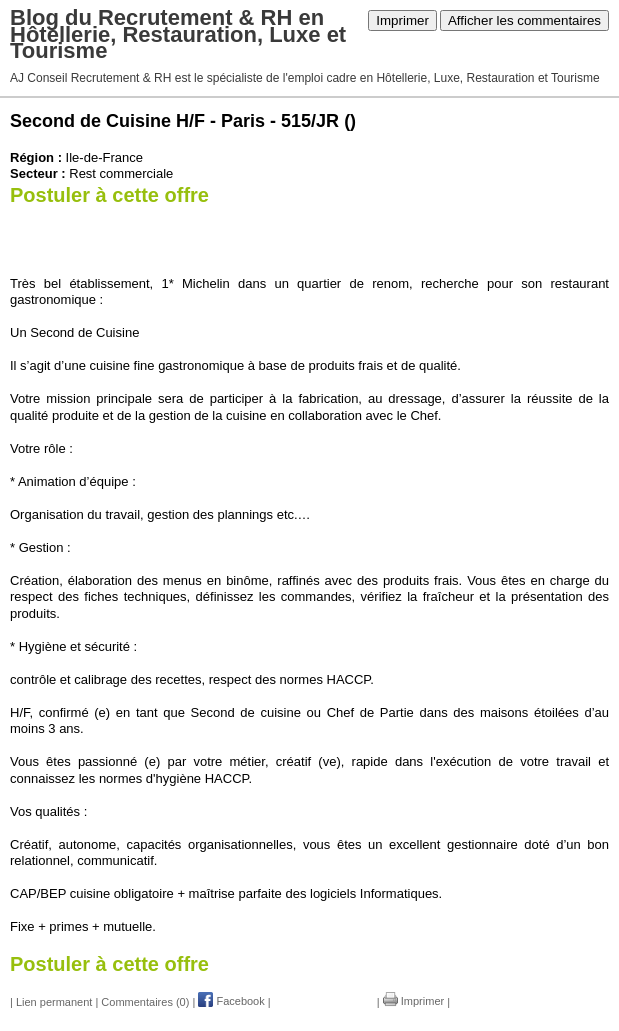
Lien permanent (54, 1001)
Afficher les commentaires (524, 20)
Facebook (231, 1001)
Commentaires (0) (145, 1001)
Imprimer (402, 20)
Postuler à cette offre (109, 195)
